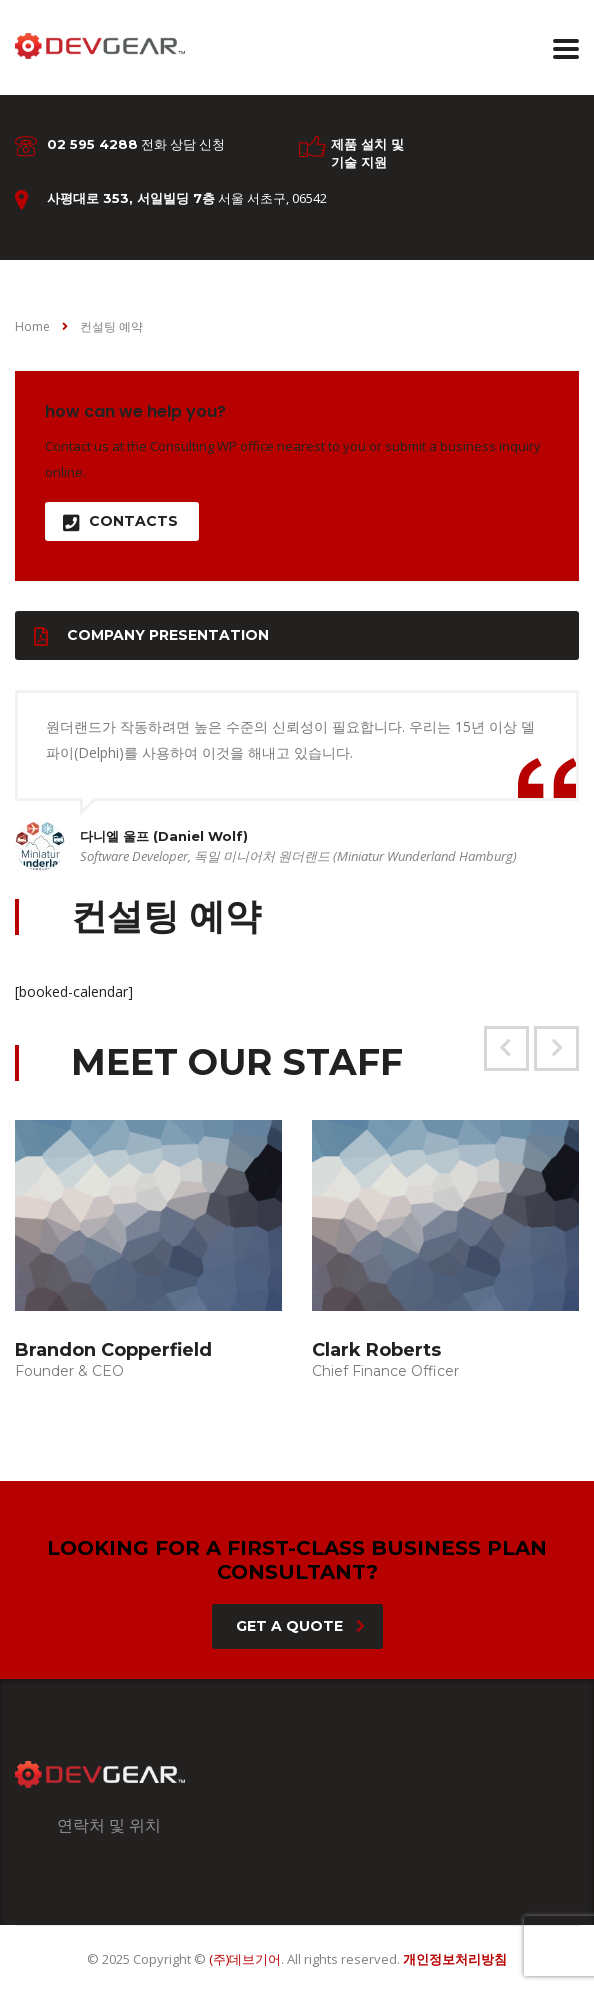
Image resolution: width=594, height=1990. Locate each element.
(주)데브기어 (245, 1959)
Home (32, 326)
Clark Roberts (376, 1350)
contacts (120, 521)
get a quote (300, 1626)
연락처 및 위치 (109, 1825)
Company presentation (151, 635)
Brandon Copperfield (113, 1350)
